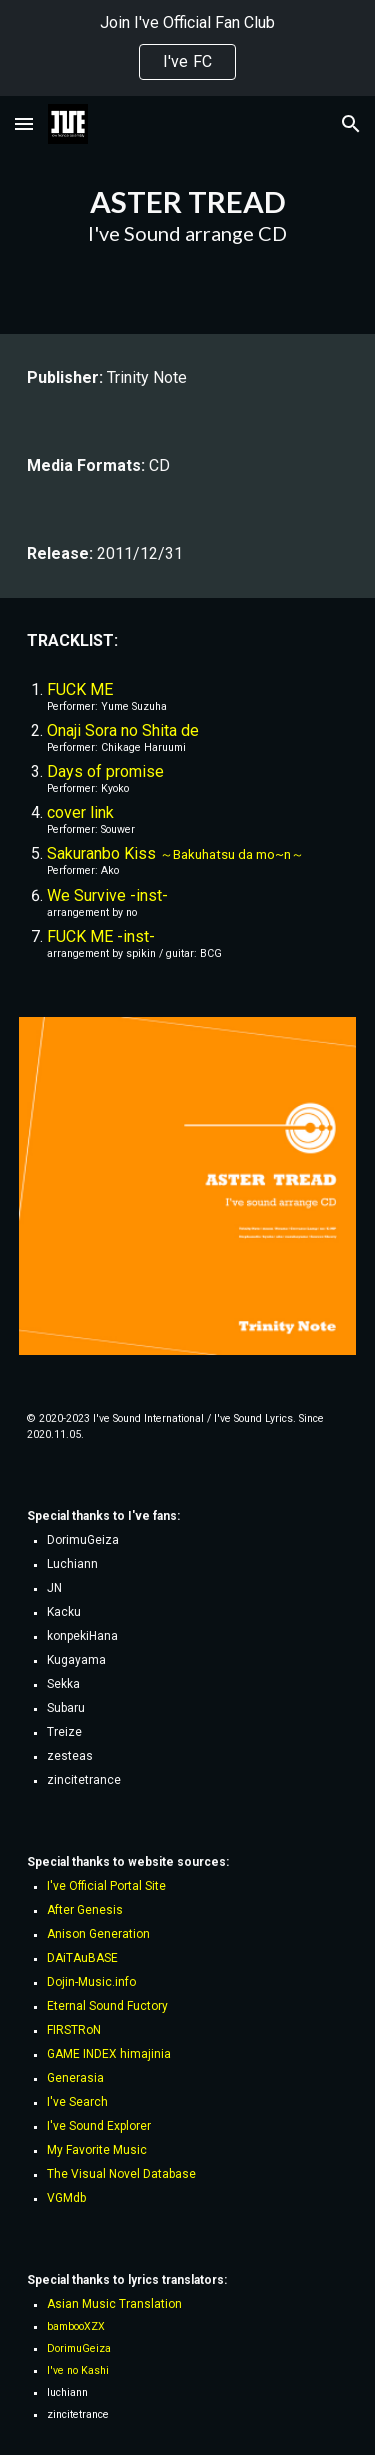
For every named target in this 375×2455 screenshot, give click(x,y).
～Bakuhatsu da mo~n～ (232, 854)
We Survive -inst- (107, 895)
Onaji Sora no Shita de (123, 730)
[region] (187, 48)
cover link (80, 812)
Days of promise (105, 771)
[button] (24, 123)
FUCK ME (80, 689)
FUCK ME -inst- (101, 936)
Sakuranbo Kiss (103, 853)
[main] (188, 215)
